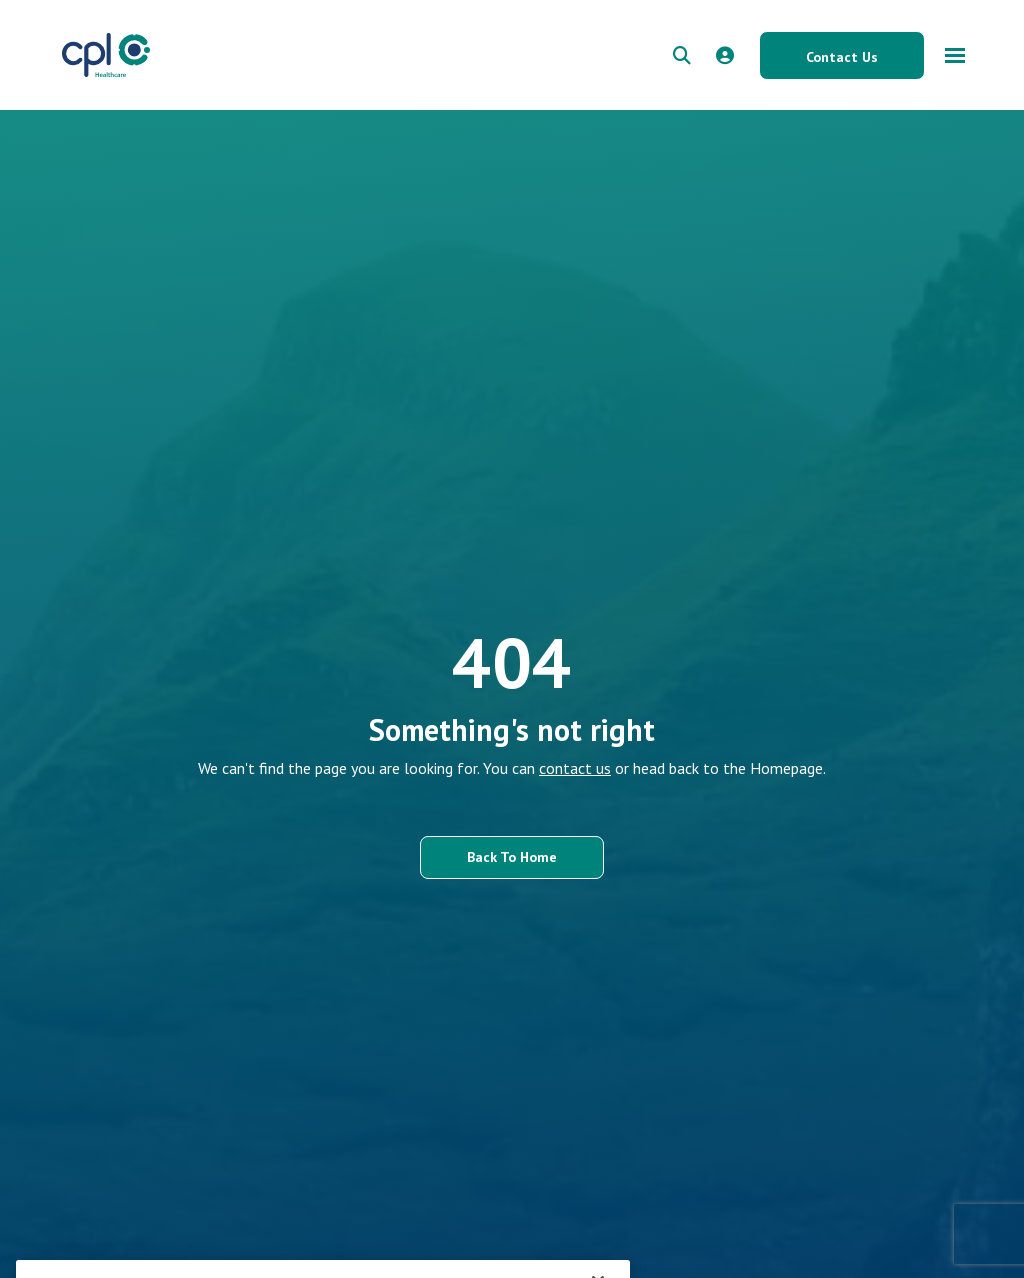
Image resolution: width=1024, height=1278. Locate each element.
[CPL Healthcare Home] (106, 55)
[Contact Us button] (842, 55)
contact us (575, 768)
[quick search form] (682, 55)
